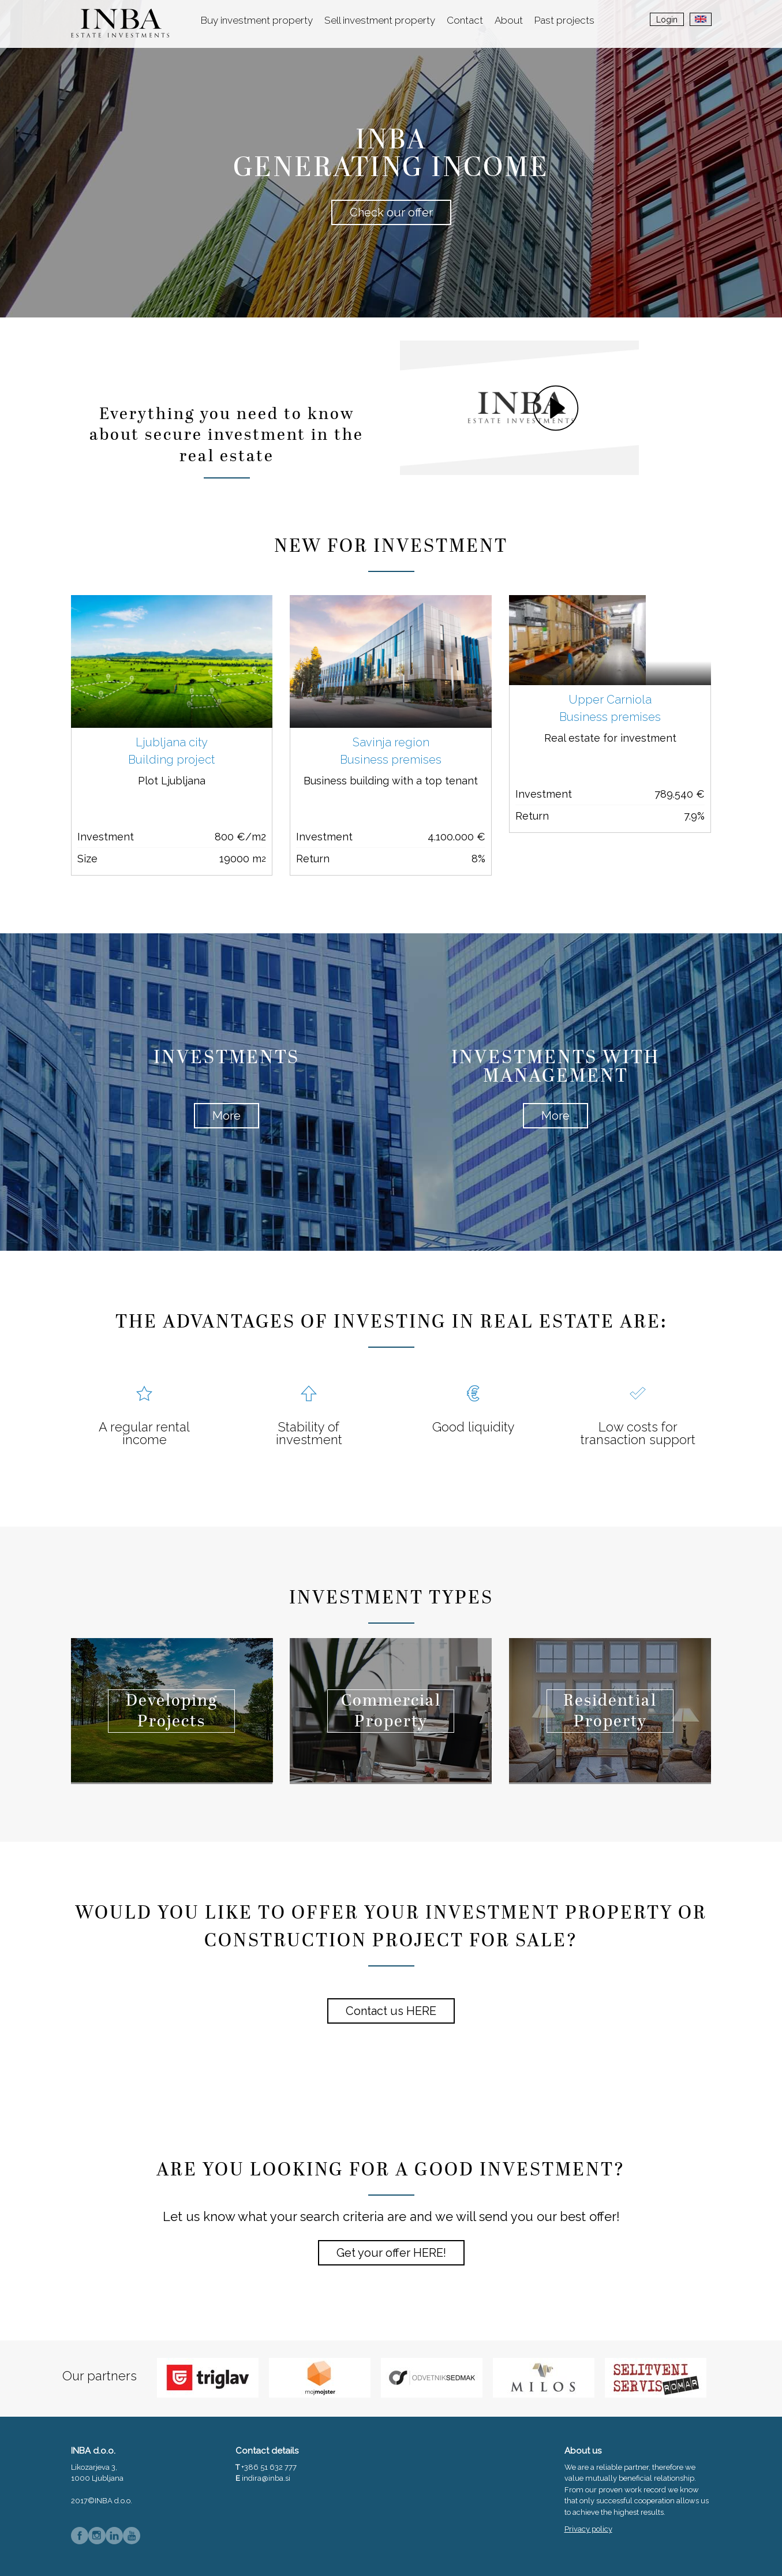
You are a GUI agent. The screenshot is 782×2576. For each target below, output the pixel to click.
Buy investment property (257, 20)
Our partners (99, 2375)
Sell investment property (379, 20)
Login (667, 19)
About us (582, 2451)
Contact (465, 20)
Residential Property (610, 1712)
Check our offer (391, 212)
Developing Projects (172, 1712)
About (509, 20)
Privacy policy (588, 2529)
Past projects (564, 20)
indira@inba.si (266, 2478)
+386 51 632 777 (269, 2467)
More (226, 1116)
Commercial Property (391, 1712)
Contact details (266, 2451)
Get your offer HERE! (391, 2253)
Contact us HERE (391, 2011)
